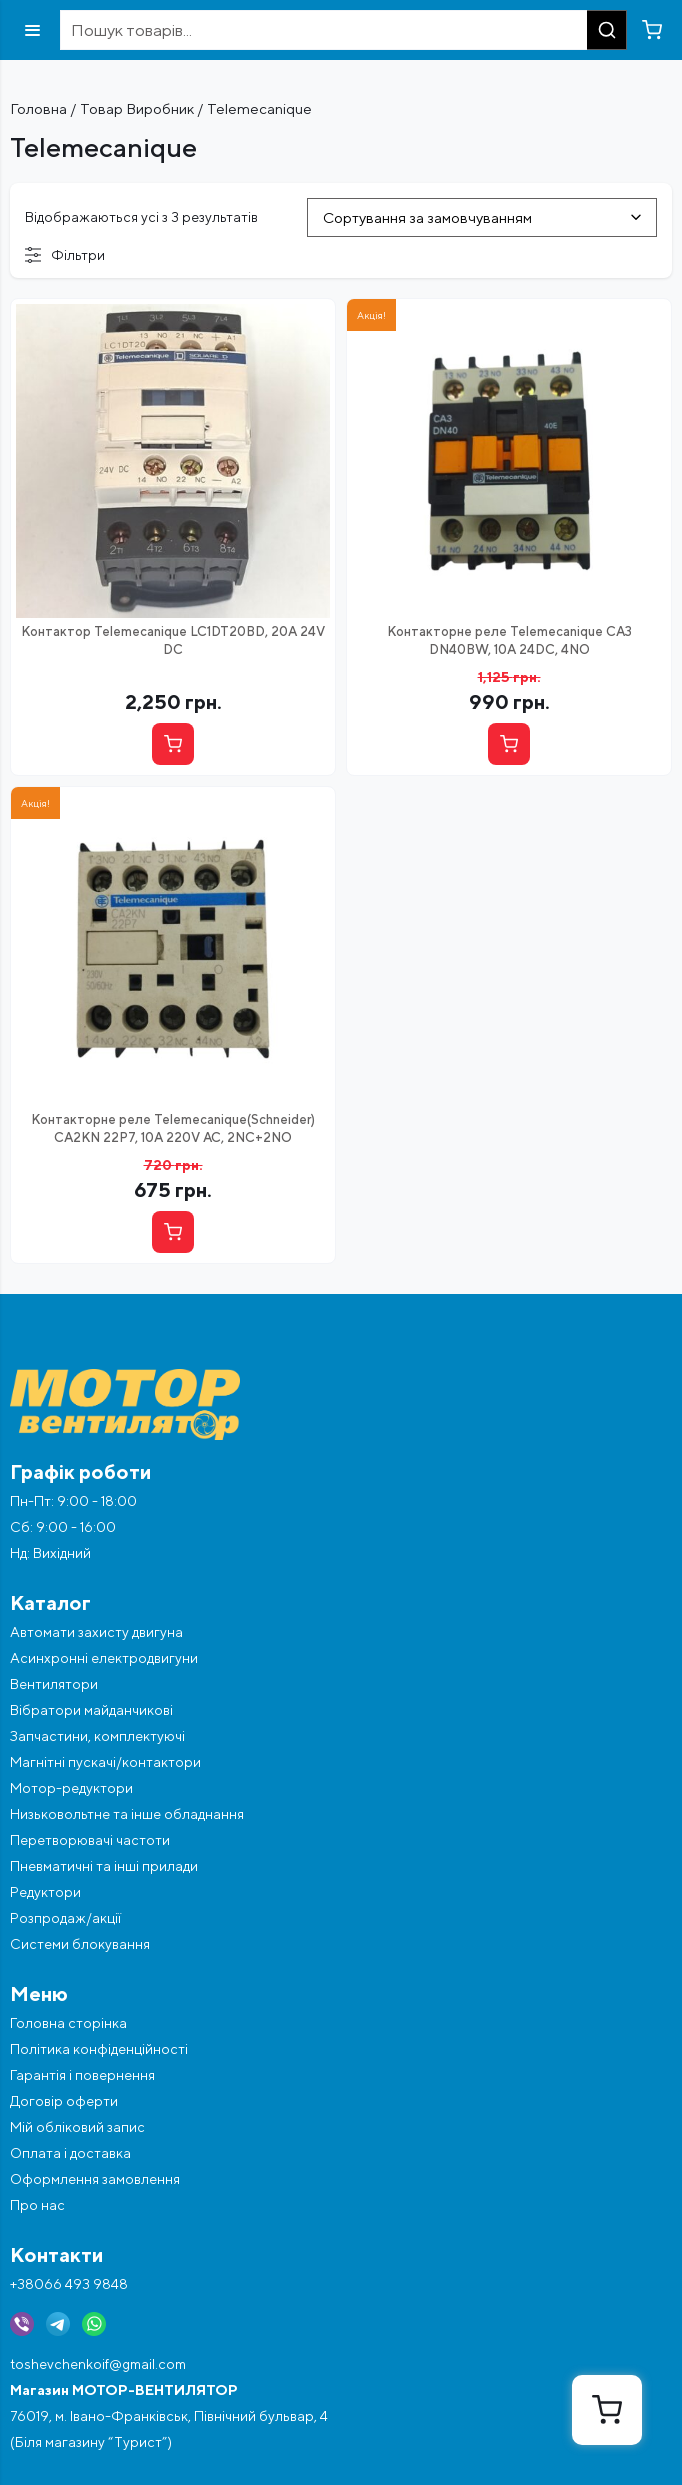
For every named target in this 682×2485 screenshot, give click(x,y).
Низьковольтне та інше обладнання (127, 1814)
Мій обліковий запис (77, 2127)
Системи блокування (80, 1944)
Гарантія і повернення (82, 2075)
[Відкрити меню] (32, 30)
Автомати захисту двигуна (96, 1632)
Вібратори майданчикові (91, 1710)
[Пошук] (607, 30)
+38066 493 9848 (69, 2284)
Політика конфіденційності (99, 2049)
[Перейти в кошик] (652, 30)
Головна (38, 108)
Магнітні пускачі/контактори (105, 1762)
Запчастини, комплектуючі (97, 1736)
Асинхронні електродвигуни (104, 1658)
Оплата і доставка (70, 2153)
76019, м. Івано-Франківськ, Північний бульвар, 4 (169, 2416)
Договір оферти (64, 2101)
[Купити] (173, 744)
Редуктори (45, 1892)
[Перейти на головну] (341, 1404)
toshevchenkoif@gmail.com (98, 2364)
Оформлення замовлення (95, 2179)
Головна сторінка (68, 2023)
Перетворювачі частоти (90, 1840)
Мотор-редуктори (71, 1788)
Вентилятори (54, 1684)
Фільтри (65, 255)
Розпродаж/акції (65, 1918)
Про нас (37, 2205)
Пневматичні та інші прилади (104, 1866)
